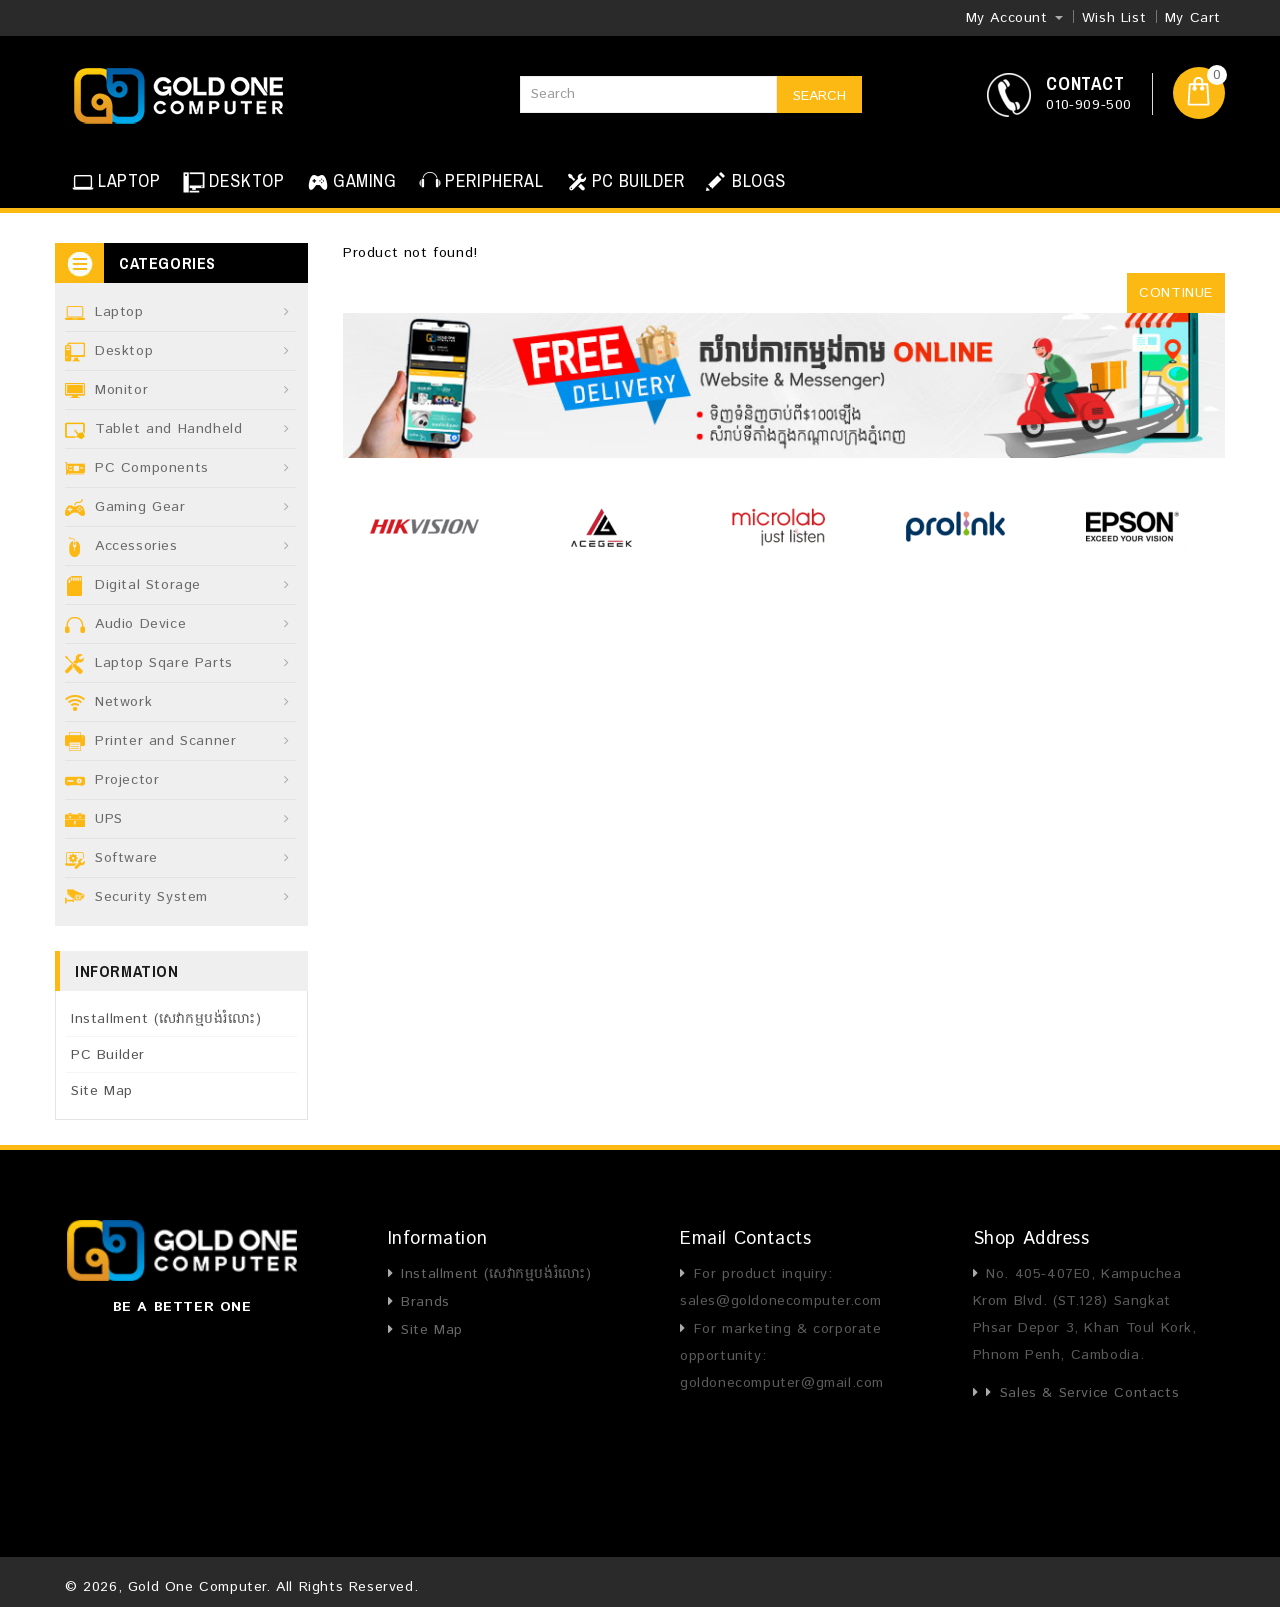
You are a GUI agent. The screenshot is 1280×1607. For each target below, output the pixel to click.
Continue (1176, 293)
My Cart (1193, 18)
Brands (425, 1302)
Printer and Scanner (165, 741)
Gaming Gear (140, 507)
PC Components (152, 468)
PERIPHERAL (479, 182)
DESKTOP (231, 182)
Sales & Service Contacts (1089, 1393)
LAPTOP (114, 182)
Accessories (136, 546)
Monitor (121, 390)
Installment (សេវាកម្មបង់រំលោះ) (166, 1019)
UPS (109, 819)
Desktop (124, 351)
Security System (151, 897)
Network (123, 702)
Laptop (119, 312)
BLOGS (744, 181)
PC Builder (108, 1055)
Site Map (102, 1091)
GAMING (350, 182)
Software (126, 858)
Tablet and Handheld (168, 429)
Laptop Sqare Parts (164, 663)
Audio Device (140, 624)
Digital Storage (148, 585)
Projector (127, 780)
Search (819, 96)
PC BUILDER (623, 182)
